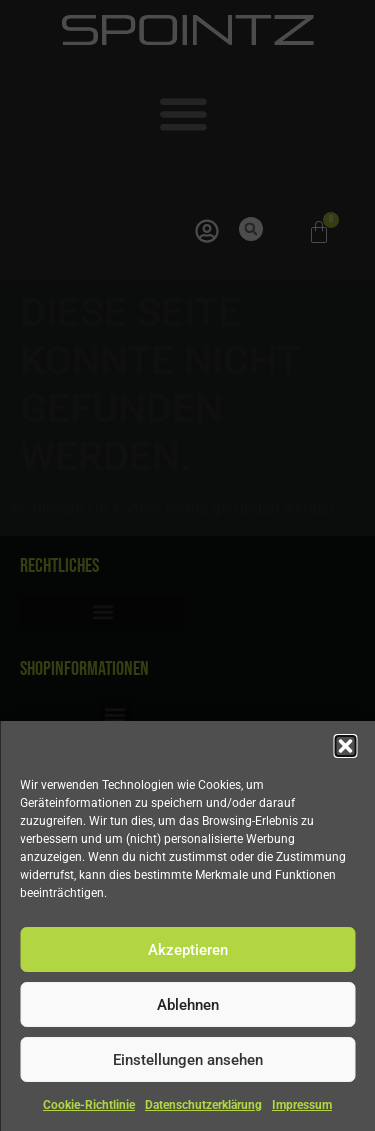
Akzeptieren (188, 950)
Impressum (302, 1105)
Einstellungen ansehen (188, 1060)
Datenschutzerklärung (203, 1105)
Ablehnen (188, 1005)
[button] (345, 746)
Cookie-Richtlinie (89, 1105)
